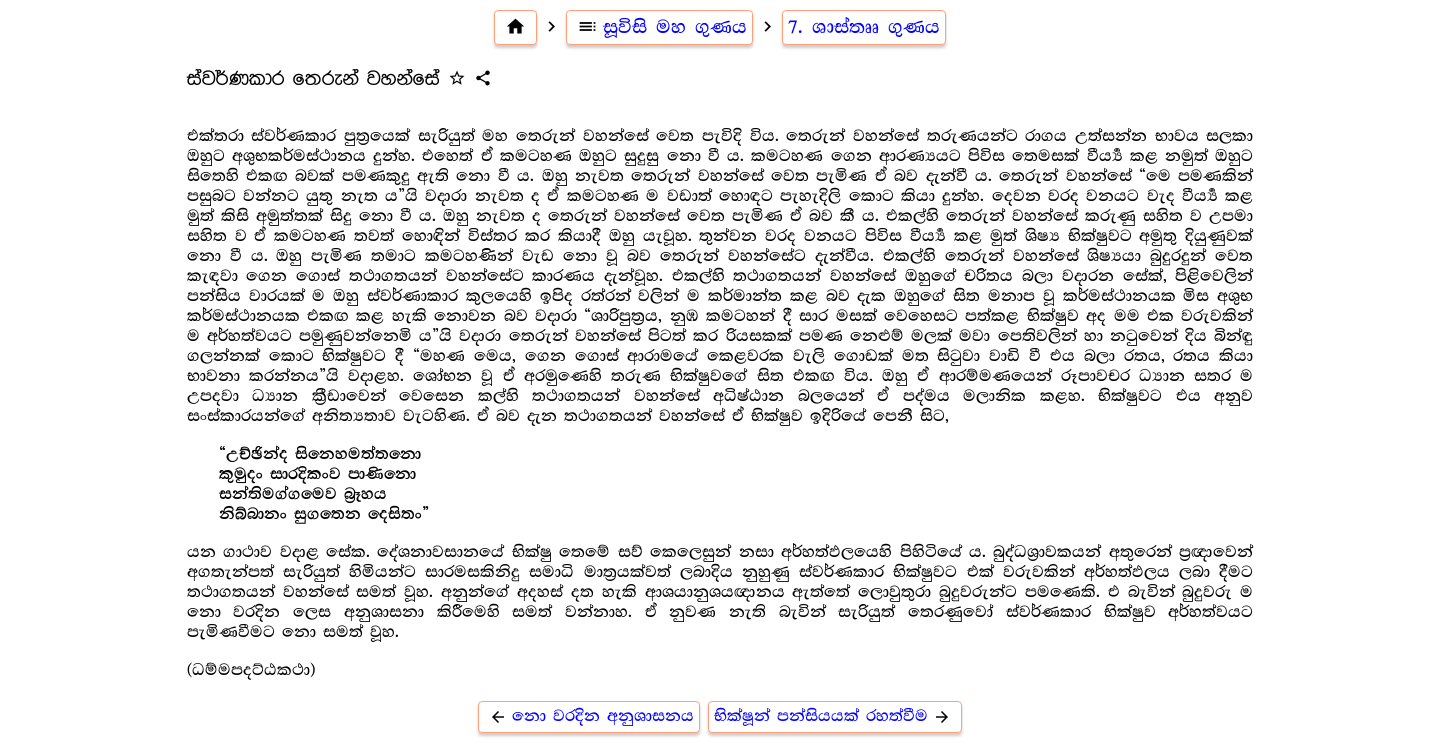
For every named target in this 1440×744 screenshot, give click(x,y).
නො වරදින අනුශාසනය (589, 716)
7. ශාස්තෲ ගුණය (864, 27)
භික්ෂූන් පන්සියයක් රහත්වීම (835, 716)
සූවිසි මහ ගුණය (659, 27)
